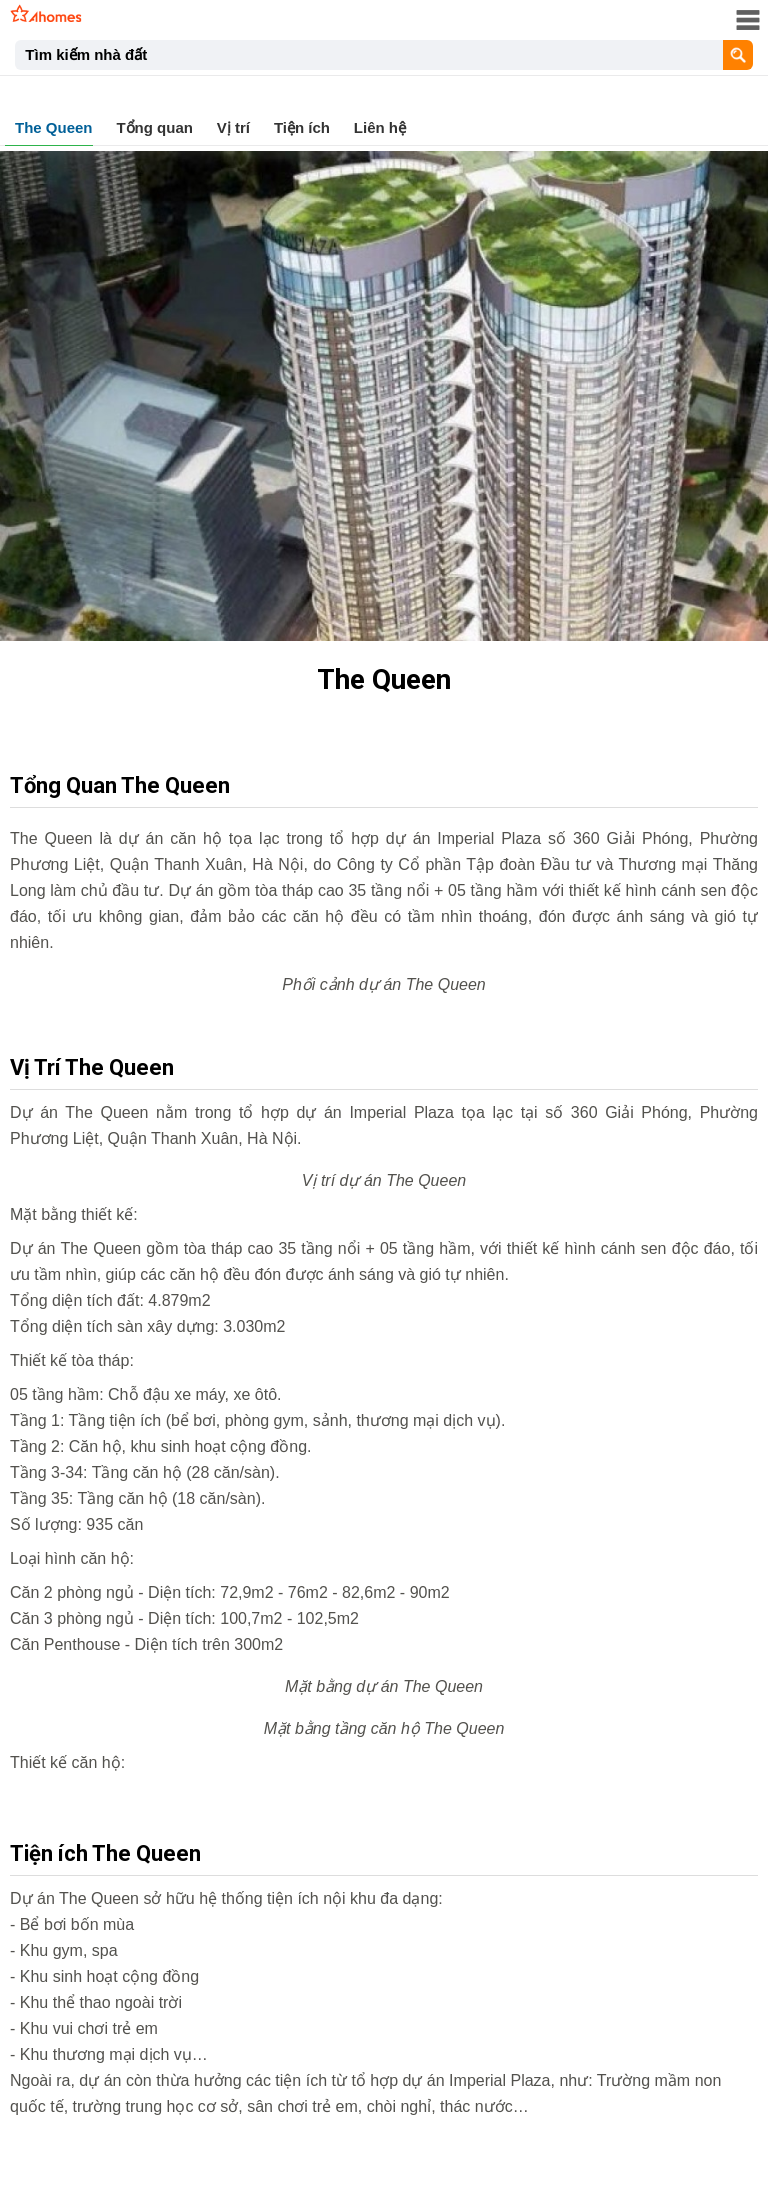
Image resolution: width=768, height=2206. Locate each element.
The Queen (54, 127)
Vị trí (233, 127)
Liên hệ (380, 127)
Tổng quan (154, 127)
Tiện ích (302, 127)
